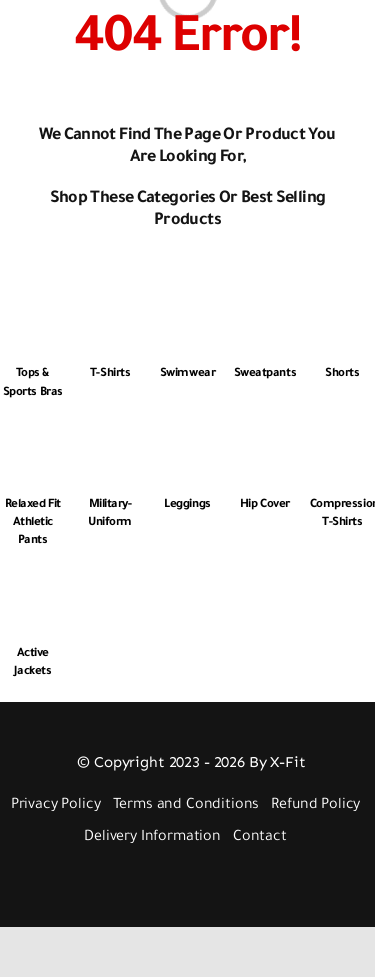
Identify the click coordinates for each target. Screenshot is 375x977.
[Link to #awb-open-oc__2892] (51, 37)
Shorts (342, 374)
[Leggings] (187, 437)
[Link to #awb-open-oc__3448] (349, 37)
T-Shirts (110, 374)
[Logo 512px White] (185, 13)
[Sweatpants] (264, 306)
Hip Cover (265, 505)
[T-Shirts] (109, 306)
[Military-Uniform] (109, 437)
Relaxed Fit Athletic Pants (33, 523)
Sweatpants (265, 374)
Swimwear (187, 374)
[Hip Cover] (264, 437)
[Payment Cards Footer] (192, 879)
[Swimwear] (187, 306)
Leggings (187, 505)
